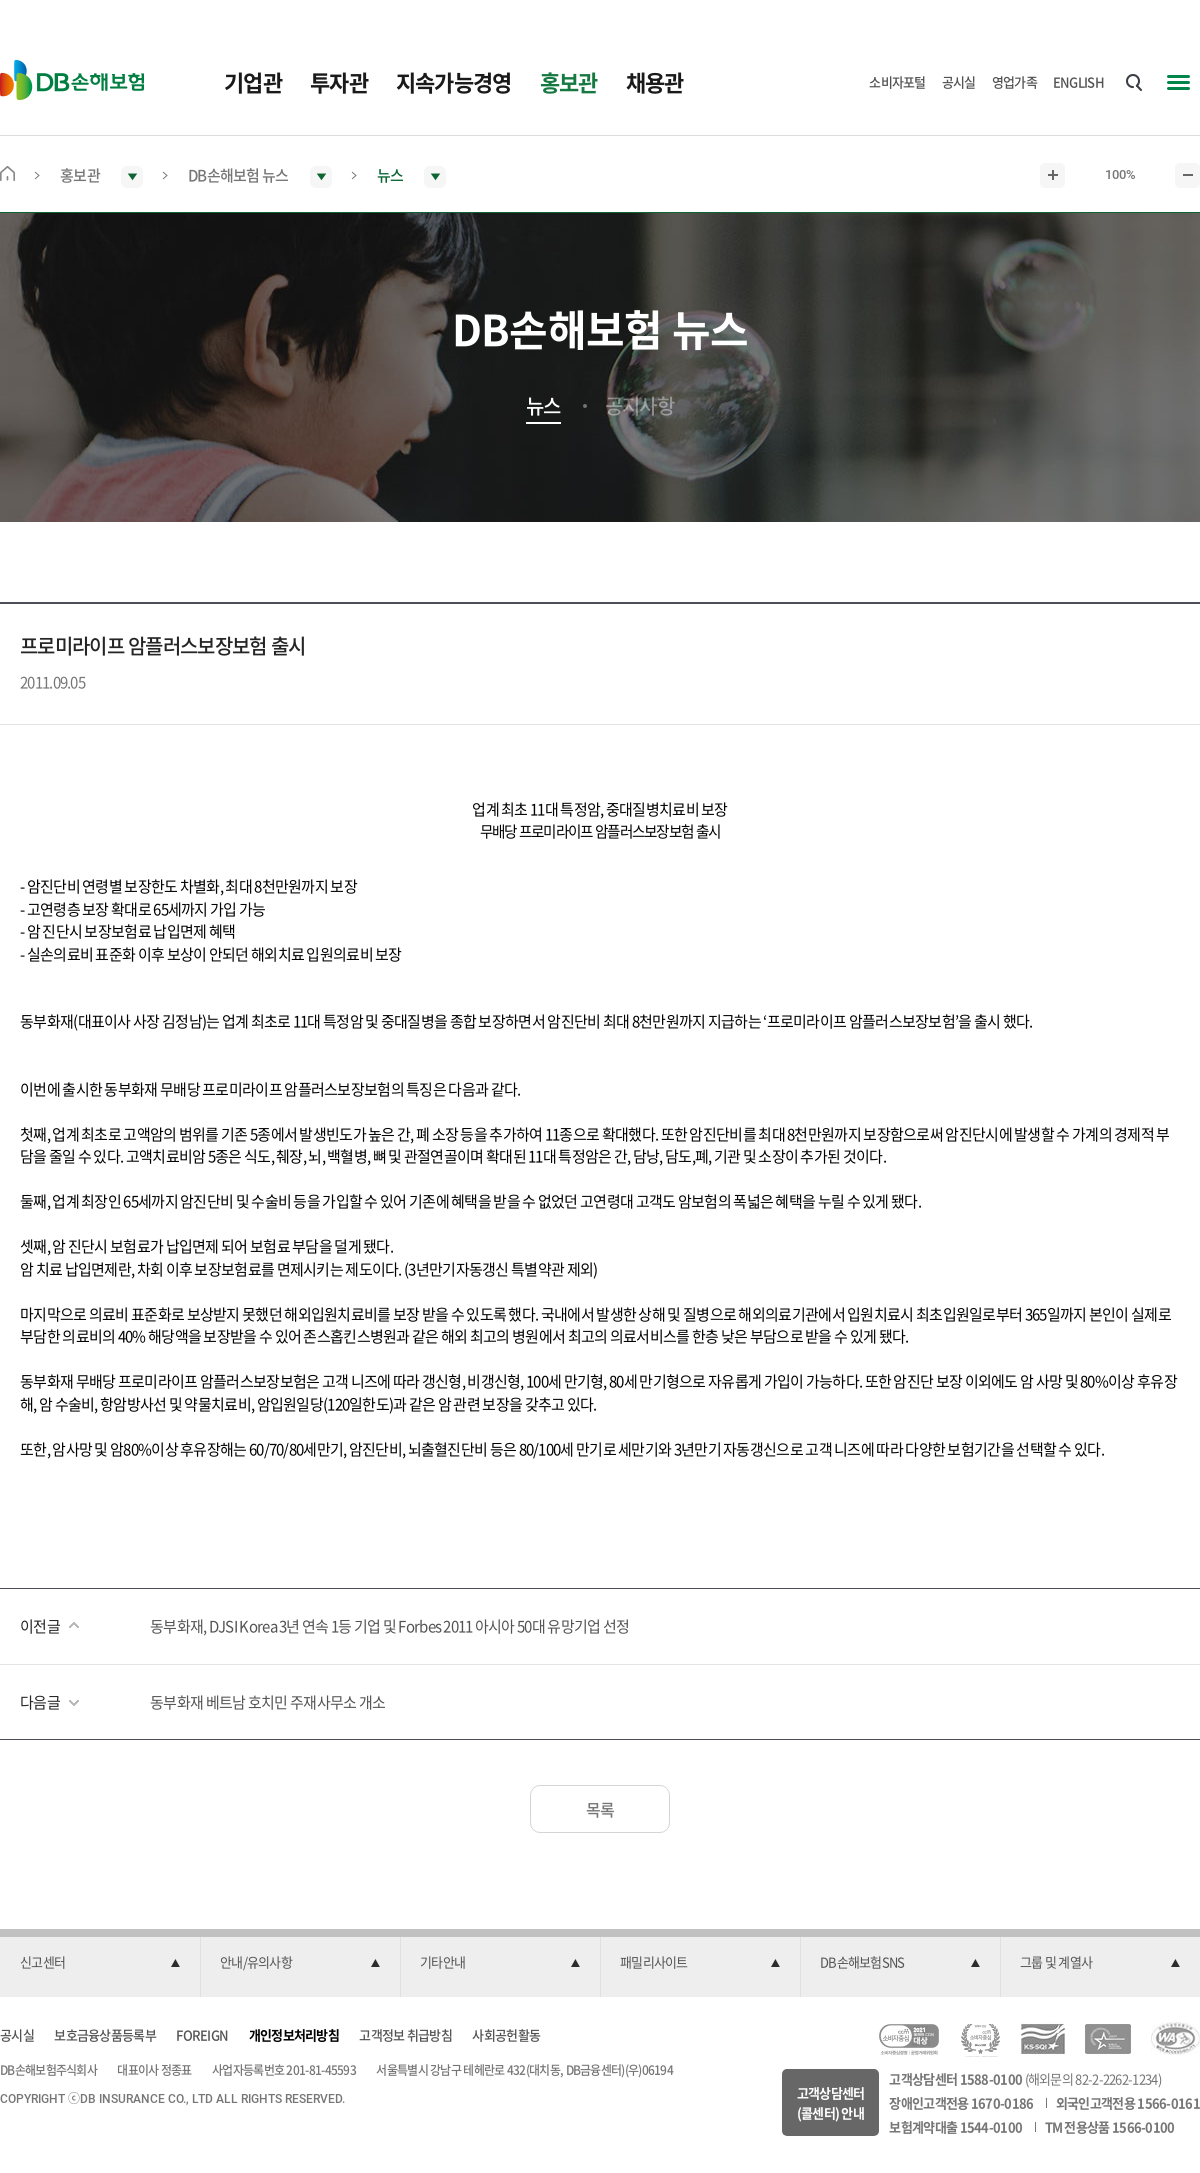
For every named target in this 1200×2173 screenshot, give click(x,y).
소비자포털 (897, 81)
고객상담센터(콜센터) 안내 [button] (831, 2102)
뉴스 (543, 406)
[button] (100, 1963)
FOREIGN (202, 2034)
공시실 (959, 81)
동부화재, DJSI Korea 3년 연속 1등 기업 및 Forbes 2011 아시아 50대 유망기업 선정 (389, 1626)
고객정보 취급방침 (405, 2034)
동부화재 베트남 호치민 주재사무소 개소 (267, 1702)
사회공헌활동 (506, 2034)
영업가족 (1014, 81)
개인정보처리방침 (294, 2034)
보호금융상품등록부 (105, 2034)
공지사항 (639, 406)
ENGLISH (1078, 81)
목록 (600, 1809)
